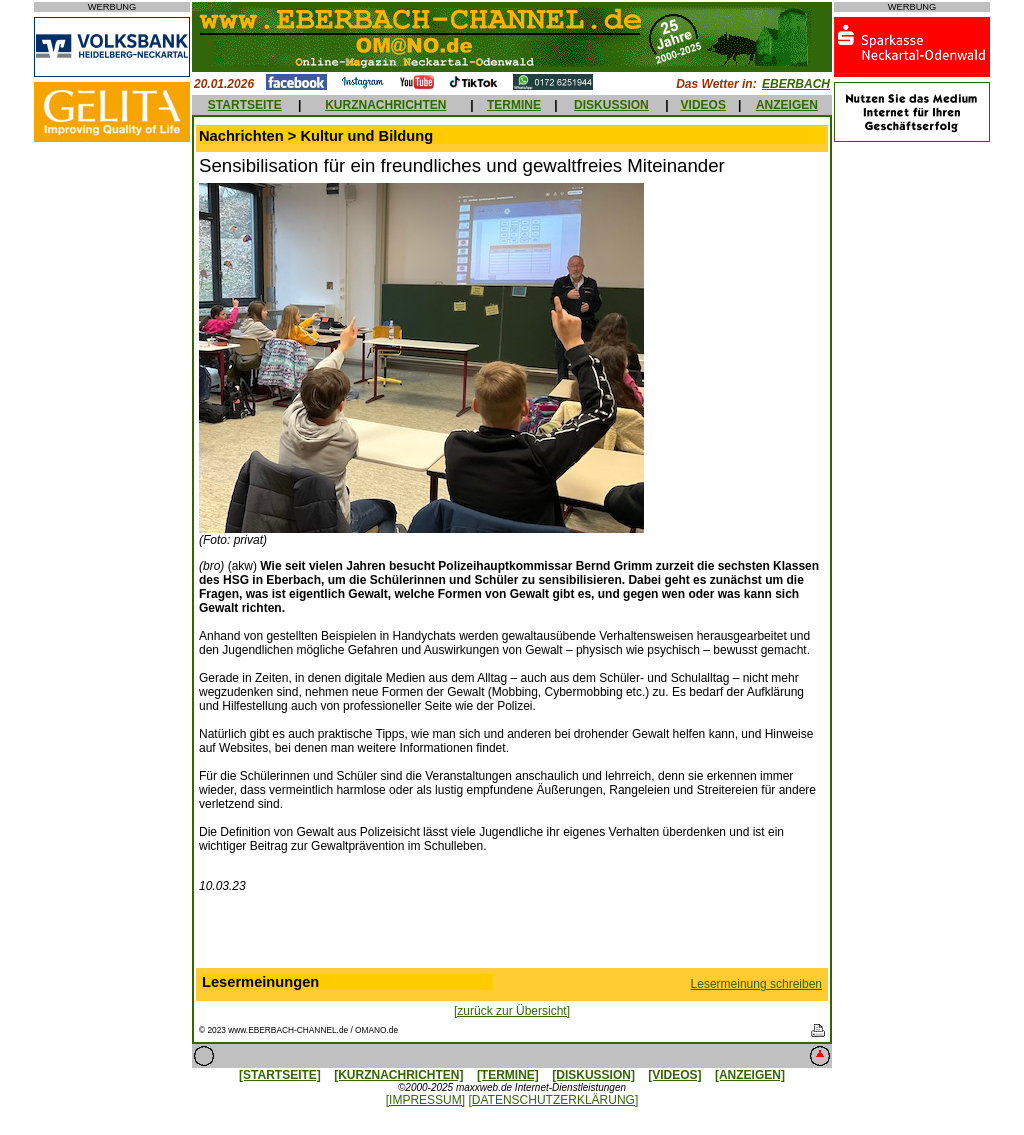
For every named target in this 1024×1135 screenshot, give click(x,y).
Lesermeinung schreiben (756, 984)
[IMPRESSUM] (425, 1100)
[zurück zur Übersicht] (512, 1011)
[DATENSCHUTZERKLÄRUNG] (553, 1100)
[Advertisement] (512, 935)
